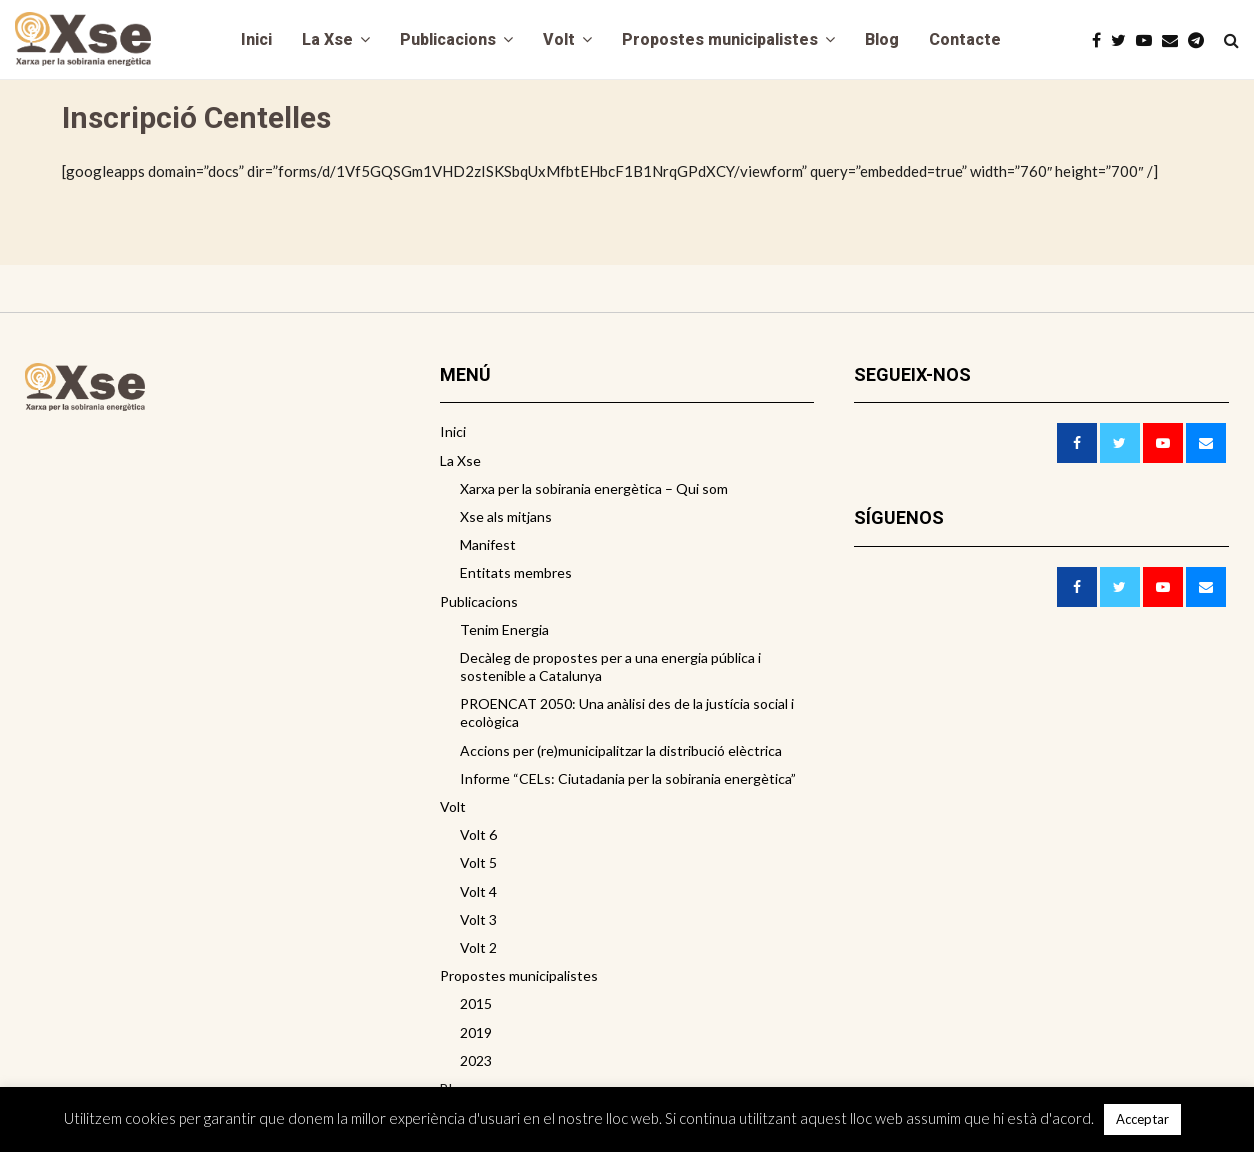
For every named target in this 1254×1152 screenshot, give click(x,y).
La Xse (327, 39)
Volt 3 (478, 919)
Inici (256, 39)
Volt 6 (478, 834)
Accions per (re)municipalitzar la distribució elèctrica (621, 750)
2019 (476, 1032)
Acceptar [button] (1142, 1119)
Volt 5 (478, 862)
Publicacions (448, 39)
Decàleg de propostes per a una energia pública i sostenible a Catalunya (610, 666)
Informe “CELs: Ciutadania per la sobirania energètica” (628, 778)
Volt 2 (478, 947)
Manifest (488, 544)
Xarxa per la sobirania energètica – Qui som (594, 488)
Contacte (965, 39)
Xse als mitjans (506, 516)
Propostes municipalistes (720, 39)
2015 (476, 1003)
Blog (882, 39)
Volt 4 (478, 891)
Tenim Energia (504, 629)
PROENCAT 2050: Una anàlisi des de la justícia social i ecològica (627, 712)
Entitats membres (516, 572)
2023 (476, 1060)
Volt (559, 39)
